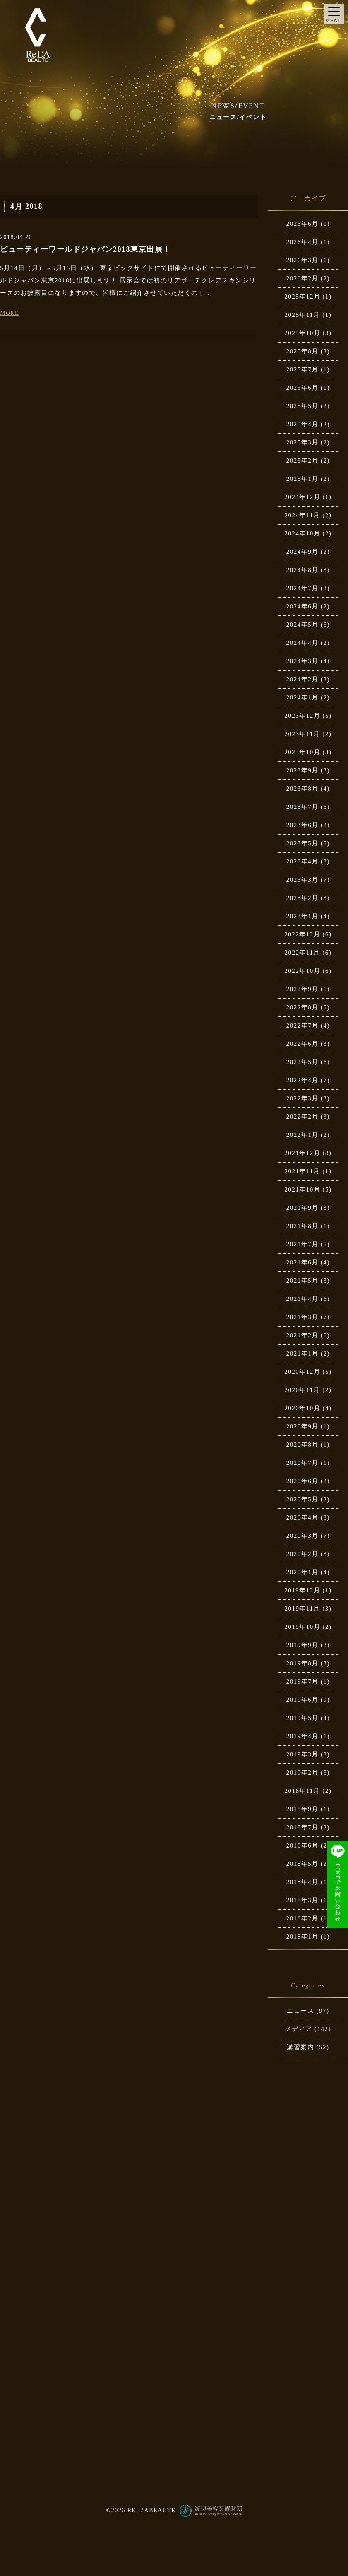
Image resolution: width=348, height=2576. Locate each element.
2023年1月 (302, 916)
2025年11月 (302, 314)
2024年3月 (302, 661)
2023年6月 (302, 825)
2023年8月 (302, 788)
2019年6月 (302, 1699)
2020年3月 (302, 1535)
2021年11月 (302, 1171)
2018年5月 (302, 1863)
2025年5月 (302, 406)
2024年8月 (302, 570)
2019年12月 (302, 1590)
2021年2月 (302, 1335)
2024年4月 (302, 642)
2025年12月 (302, 296)
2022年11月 (302, 952)
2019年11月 (302, 1608)
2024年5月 (302, 624)
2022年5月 (302, 1062)
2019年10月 (302, 1626)
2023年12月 (302, 715)
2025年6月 (302, 387)
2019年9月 (302, 1645)
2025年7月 (302, 369)
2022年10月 (302, 970)
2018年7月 (302, 1827)
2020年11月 (302, 1390)
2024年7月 (302, 588)
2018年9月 (302, 1809)
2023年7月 (302, 806)
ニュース (300, 2010)
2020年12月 (302, 1371)
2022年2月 (302, 1116)
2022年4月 (302, 1080)
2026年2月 (302, 278)
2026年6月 (302, 223)
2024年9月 (302, 551)
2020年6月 (302, 1481)
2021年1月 (302, 1353)
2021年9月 (302, 1207)
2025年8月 (302, 351)
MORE (9, 313)
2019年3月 (302, 1754)
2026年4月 (302, 242)
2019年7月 (302, 1681)
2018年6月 (302, 1845)
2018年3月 (302, 1900)
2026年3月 (302, 260)
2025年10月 (302, 333)
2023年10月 (302, 752)
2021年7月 (302, 1244)
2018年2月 (302, 1918)
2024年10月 (302, 533)
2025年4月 (302, 424)
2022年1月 (302, 1134)
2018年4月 (302, 1882)
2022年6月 (302, 1043)
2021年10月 (302, 1189)
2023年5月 (302, 843)
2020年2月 (302, 1554)
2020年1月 (302, 1572)
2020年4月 (302, 1517)
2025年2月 (302, 460)
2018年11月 (302, 1790)
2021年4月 (302, 1298)
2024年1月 (302, 697)
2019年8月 (302, 1663)
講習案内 (300, 2047)
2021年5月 (302, 1280)
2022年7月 (302, 1025)
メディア (298, 2029)
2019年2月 (302, 1772)
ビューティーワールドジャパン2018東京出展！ (85, 249)
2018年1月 (302, 1936)
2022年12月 (302, 934)
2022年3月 (302, 1098)
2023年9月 (302, 770)
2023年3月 (302, 879)
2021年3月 (302, 1317)
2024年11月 (302, 515)
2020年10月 (302, 1408)
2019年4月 (302, 1736)
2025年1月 (302, 478)
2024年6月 (302, 606)
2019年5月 (302, 1718)
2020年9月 (302, 1426)
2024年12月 (302, 497)
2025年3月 (302, 442)
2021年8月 (302, 1226)
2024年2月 (302, 679)
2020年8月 (302, 1444)
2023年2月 (302, 898)
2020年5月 (302, 1499)
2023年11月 (302, 734)
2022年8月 (302, 1007)
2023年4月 (302, 861)
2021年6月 (302, 1262)
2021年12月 (302, 1153)
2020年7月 (302, 1462)
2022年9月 (302, 989)
